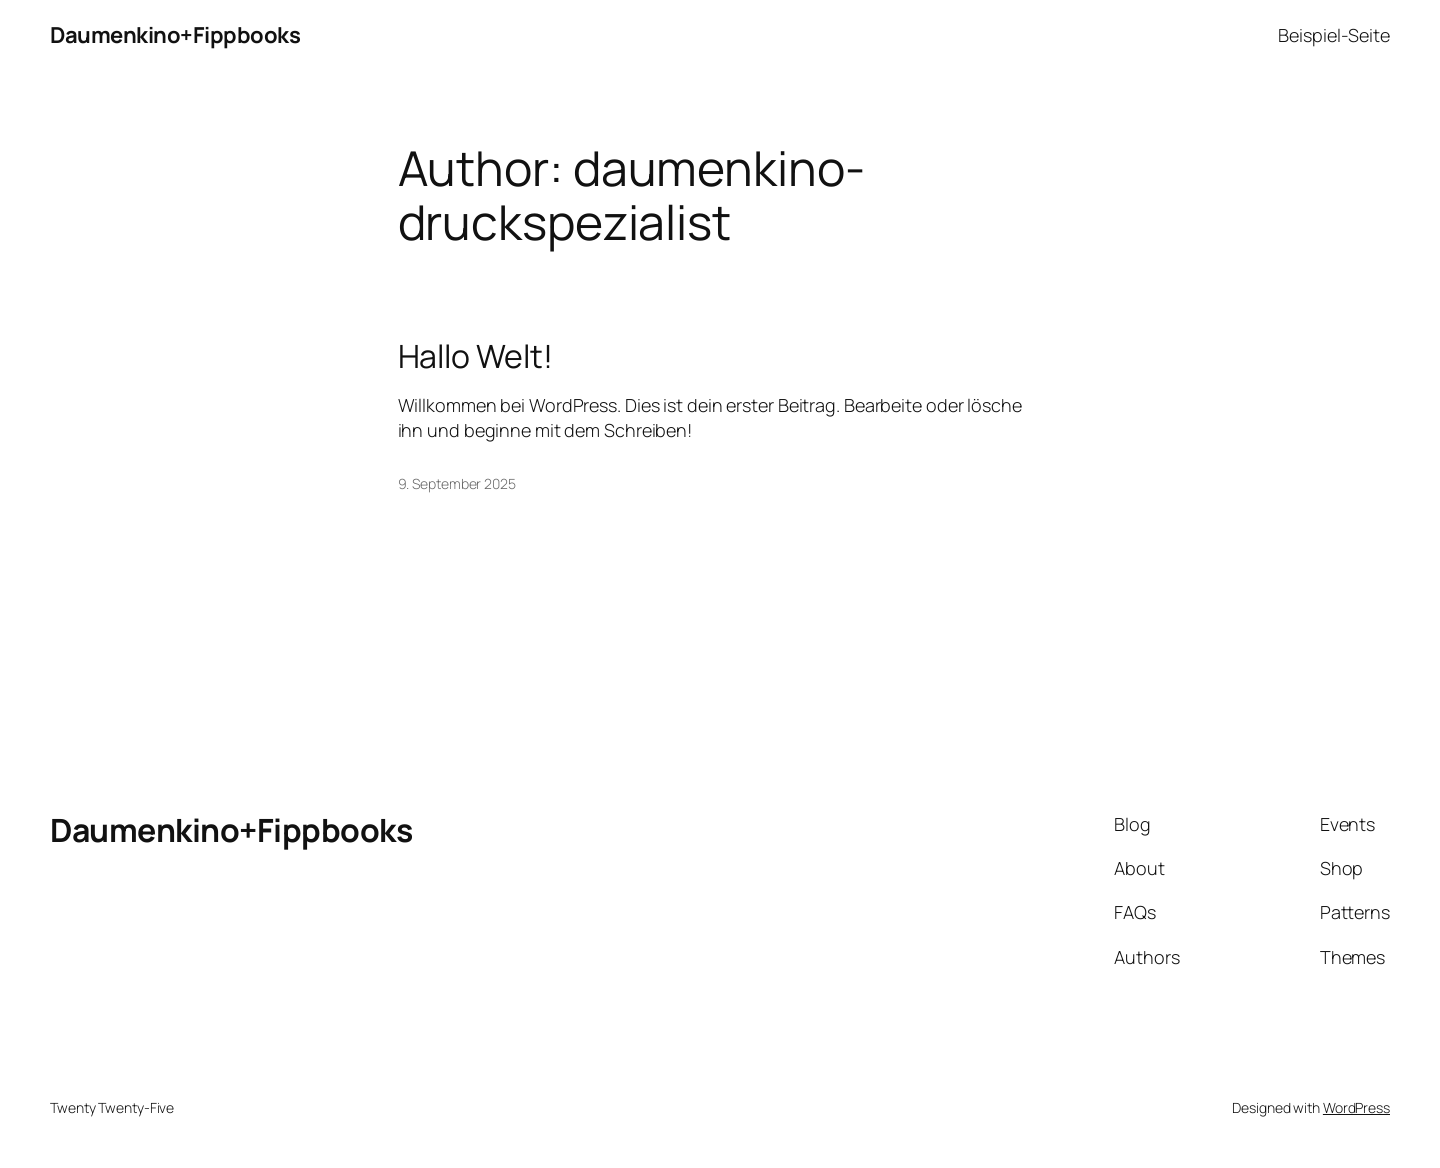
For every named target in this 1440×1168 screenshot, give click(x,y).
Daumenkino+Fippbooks (175, 35)
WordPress (1356, 1107)
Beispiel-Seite (1334, 35)
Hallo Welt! (475, 356)
